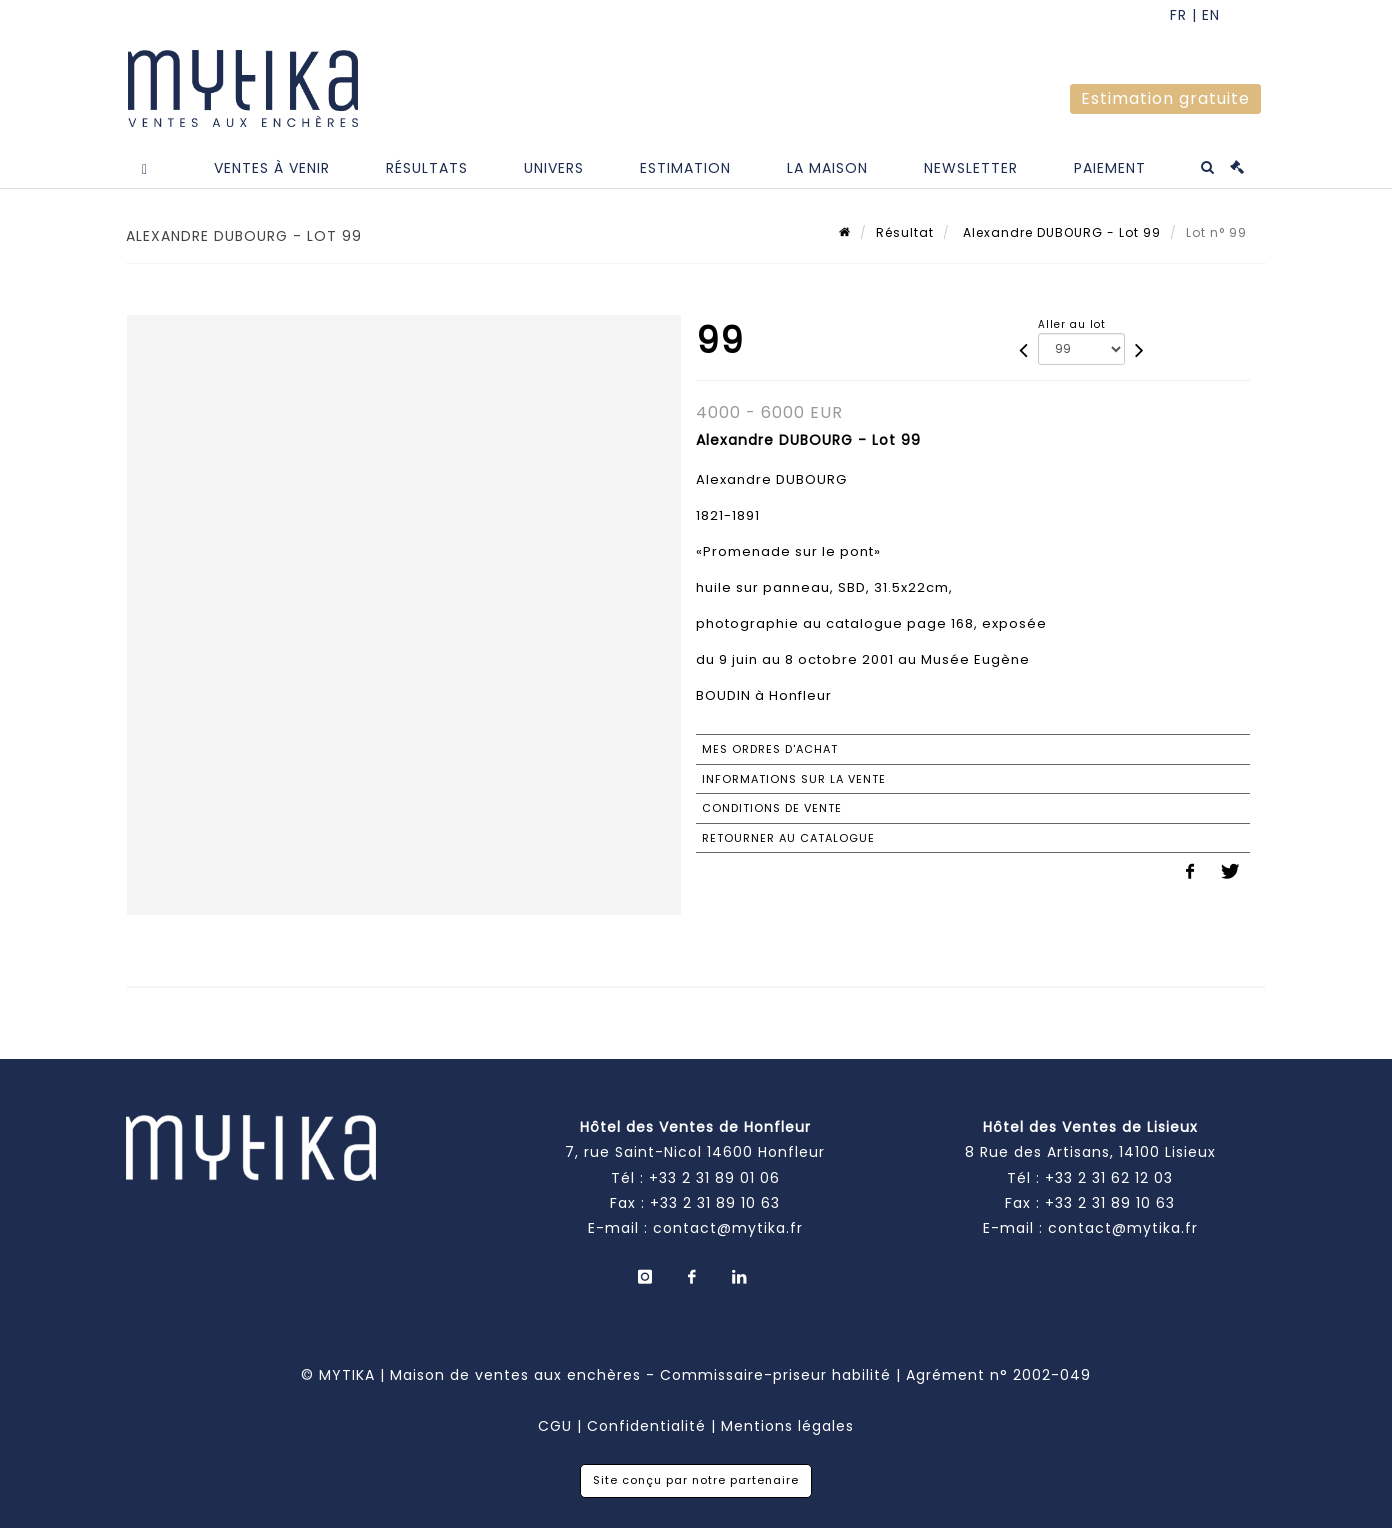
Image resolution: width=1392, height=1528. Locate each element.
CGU (555, 1426)
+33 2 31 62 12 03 (1109, 1178)
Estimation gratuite (1165, 98)
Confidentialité (646, 1426)
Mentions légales (787, 1426)
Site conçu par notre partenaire (696, 1480)
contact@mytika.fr (728, 1228)
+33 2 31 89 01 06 (714, 1178)
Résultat (905, 232)
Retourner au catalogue (788, 838)
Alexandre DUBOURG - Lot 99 (1060, 232)
